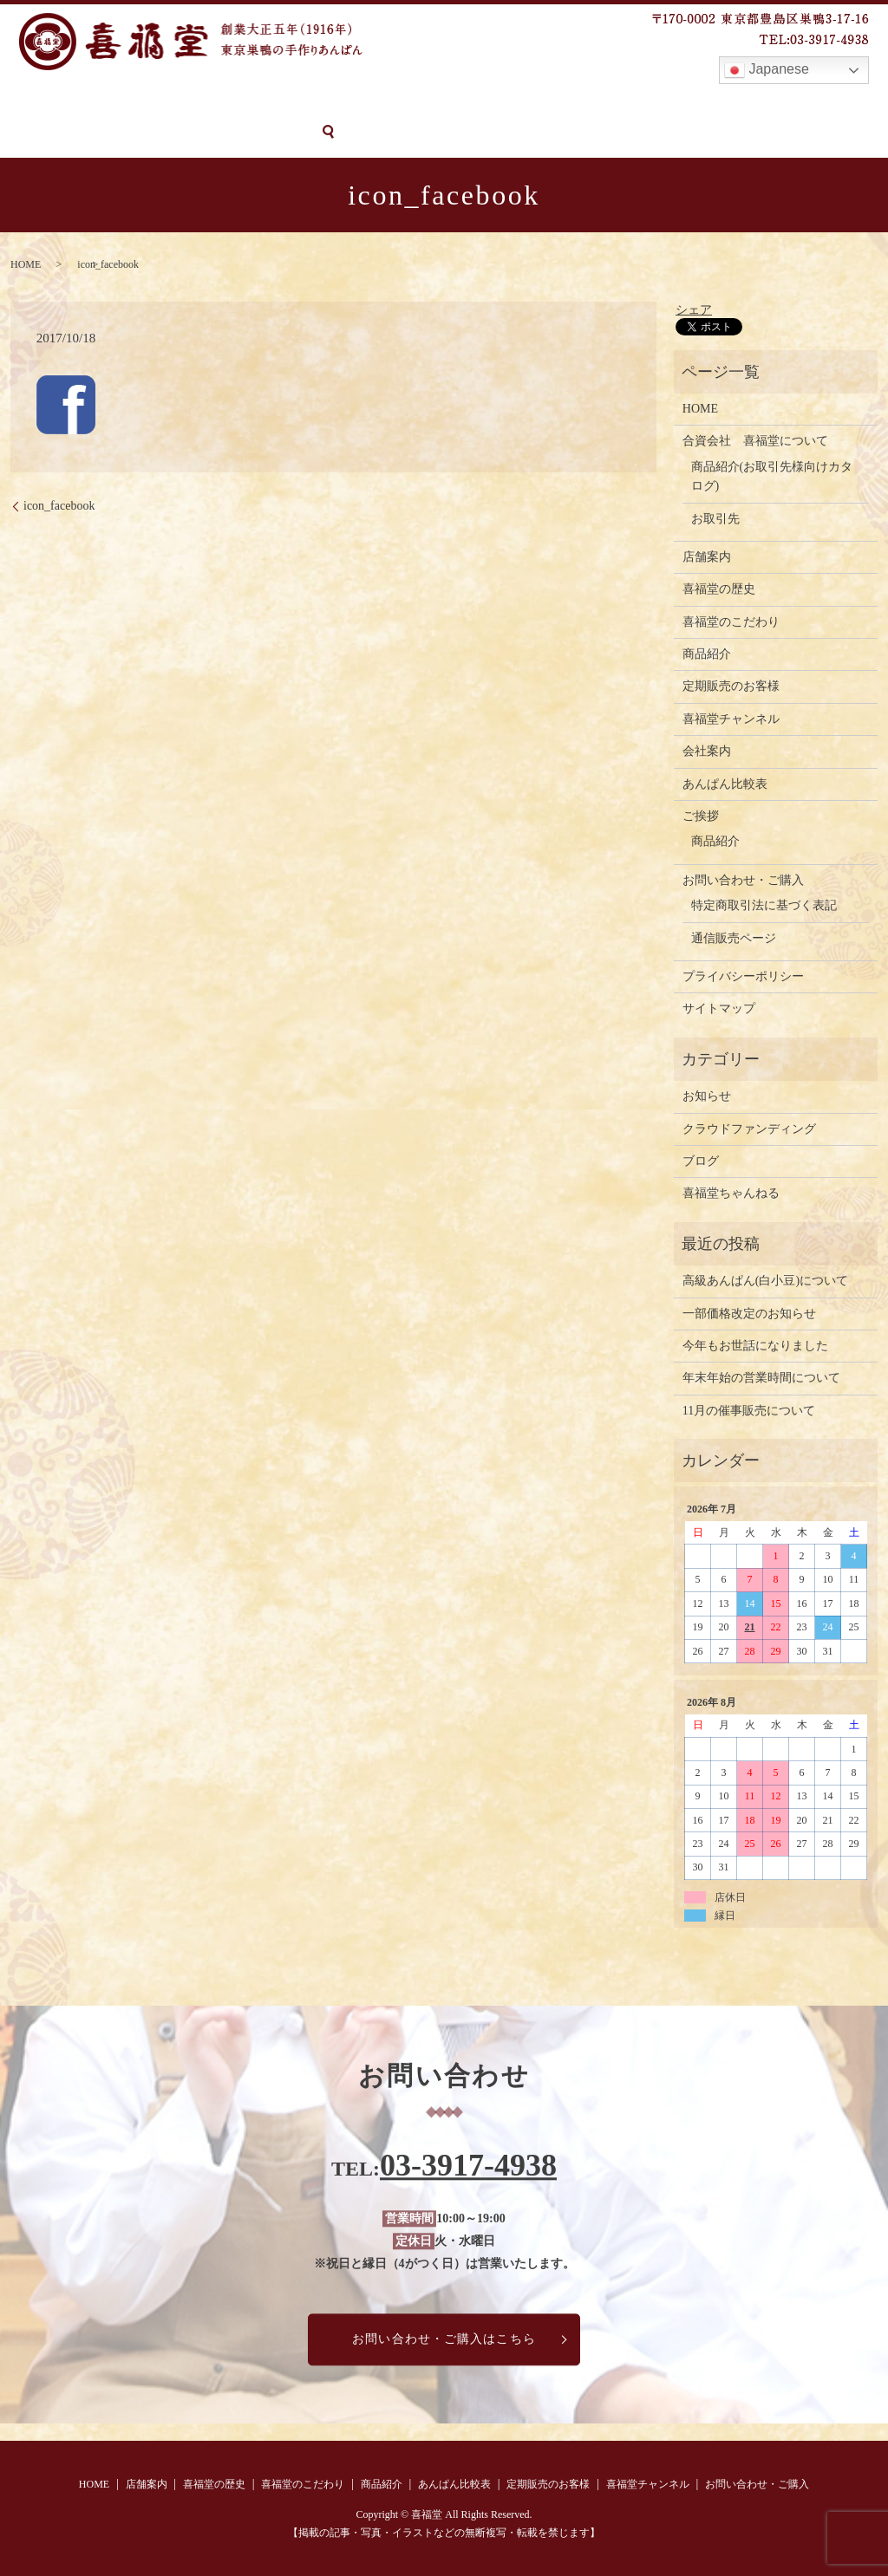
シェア (694, 308)
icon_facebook (59, 504)
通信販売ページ (733, 936)
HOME (29, 101)
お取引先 (715, 517)
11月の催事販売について (748, 1408)
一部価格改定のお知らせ (749, 1311)
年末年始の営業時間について (761, 1376)
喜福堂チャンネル (722, 101)
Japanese (766, 70)
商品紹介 (389, 101)
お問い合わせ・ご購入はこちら (444, 2338)
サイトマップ (718, 1007)
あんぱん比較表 (480, 101)
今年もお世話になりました (755, 1344)
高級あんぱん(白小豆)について (765, 1279)
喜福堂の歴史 (179, 101)
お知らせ (706, 1095)
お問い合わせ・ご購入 (75, 131)
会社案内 (706, 750)
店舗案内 (95, 101)
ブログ (700, 1160)
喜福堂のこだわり (290, 101)
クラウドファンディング (749, 1127)
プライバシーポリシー (743, 975)
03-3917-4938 (468, 2164)
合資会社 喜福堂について (755, 439)
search (173, 132)
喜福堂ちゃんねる (731, 1192)
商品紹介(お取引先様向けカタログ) (772, 475)
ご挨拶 (700, 815)
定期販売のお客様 (598, 101)
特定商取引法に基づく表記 (764, 904)
